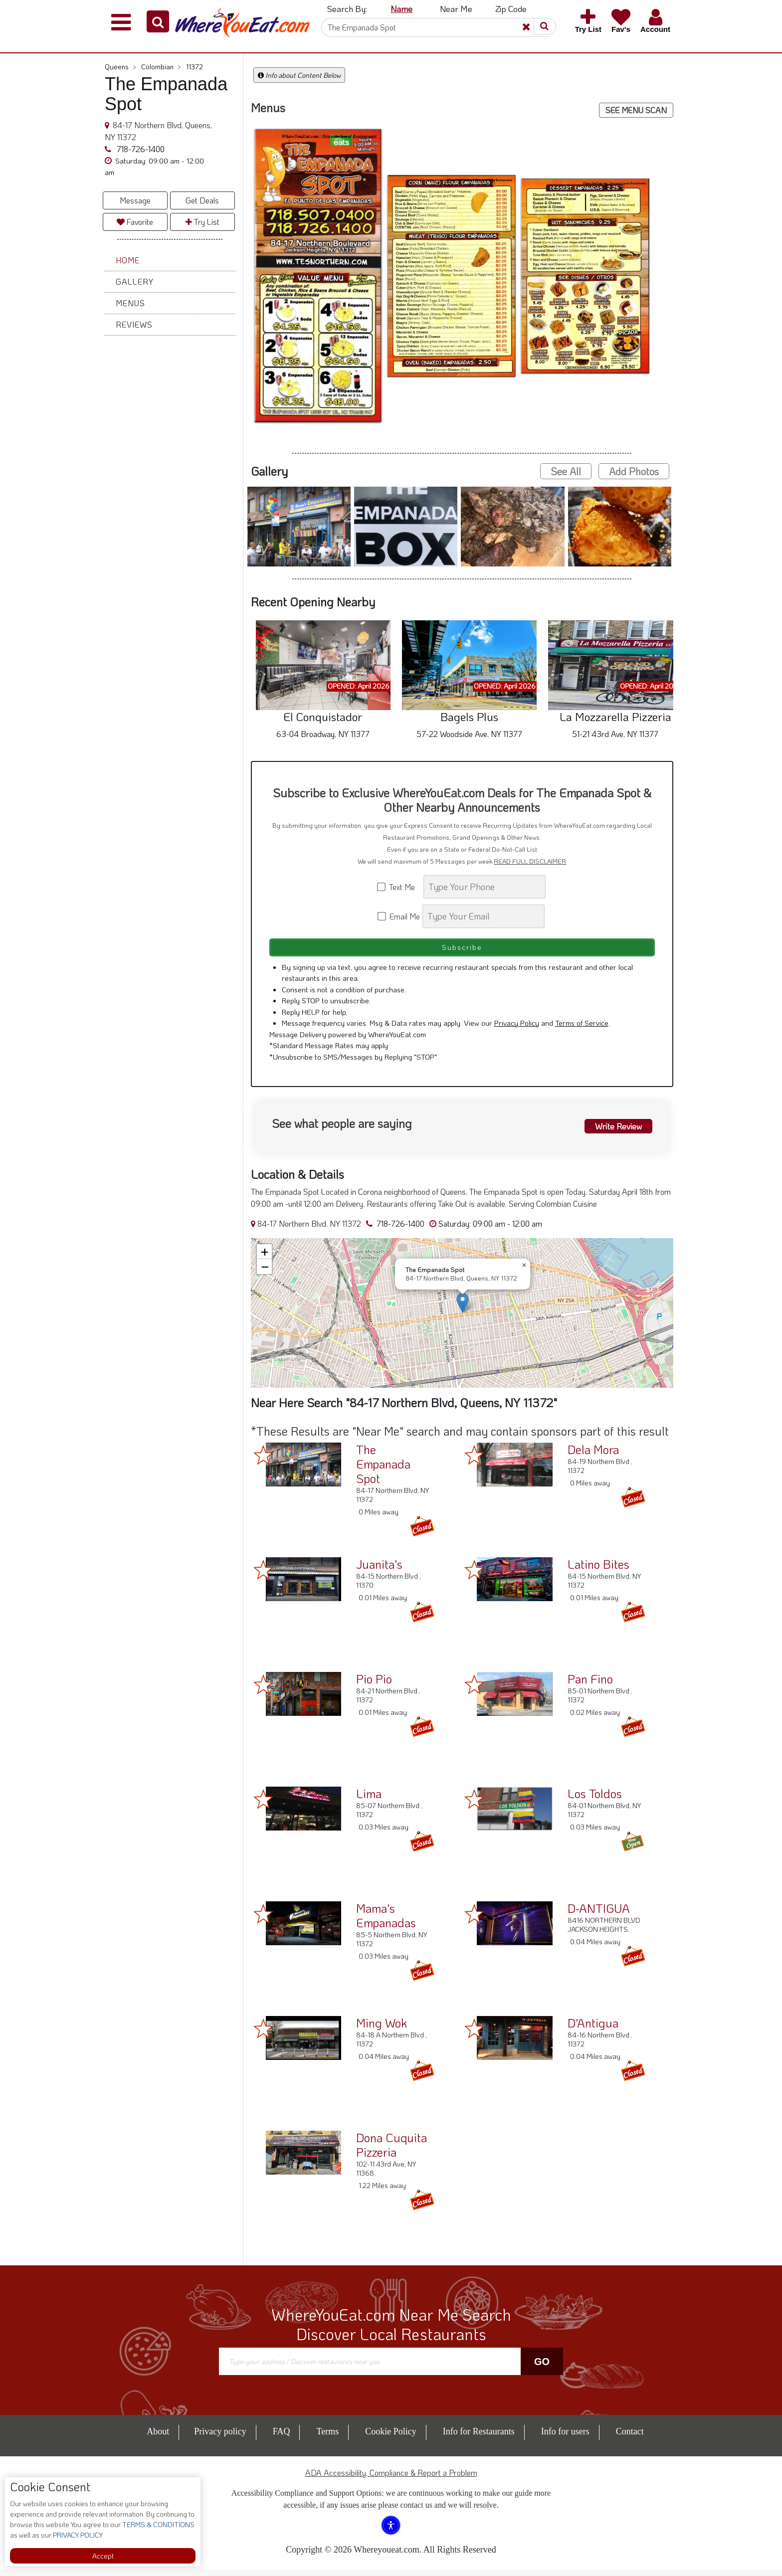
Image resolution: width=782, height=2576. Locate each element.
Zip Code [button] (511, 8)
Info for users (565, 2438)
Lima (369, 1800)
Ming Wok (381, 2029)
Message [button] (135, 200)
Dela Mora (593, 1456)
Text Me (399, 887)
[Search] (435, 27)
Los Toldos (595, 1800)
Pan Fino (590, 1685)
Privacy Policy (516, 1029)
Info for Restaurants (479, 2438)
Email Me (399, 916)
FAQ (281, 2438)
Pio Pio (374, 1685)
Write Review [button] (614, 1130)
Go (542, 2367)
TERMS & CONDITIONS (158, 2524)
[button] (158, 21)
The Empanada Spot (383, 1470)
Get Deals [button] (202, 200)
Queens (120, 66)
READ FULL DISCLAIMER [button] (530, 861)
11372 (194, 66)
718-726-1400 (140, 149)
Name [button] (401, 8)
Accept (103, 2556)
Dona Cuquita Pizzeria (391, 2151)
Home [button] (128, 260)
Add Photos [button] (634, 471)
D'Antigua (593, 2029)
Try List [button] (202, 221)
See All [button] (566, 471)
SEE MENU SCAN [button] (636, 110)
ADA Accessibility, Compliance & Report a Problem (391, 2479)
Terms (327, 2438)
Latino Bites (598, 1570)
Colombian (161, 66)
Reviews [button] (134, 324)
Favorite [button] (135, 221)
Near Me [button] (456, 8)
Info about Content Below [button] (299, 75)
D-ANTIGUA (599, 1914)
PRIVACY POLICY (77, 2535)
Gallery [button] (135, 281)
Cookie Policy (390, 2438)
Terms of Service (581, 1029)
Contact (630, 2438)
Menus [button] (130, 303)
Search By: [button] (347, 8)
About (158, 2438)
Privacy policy (220, 2438)
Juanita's (379, 1570)
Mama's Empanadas (386, 1922)
